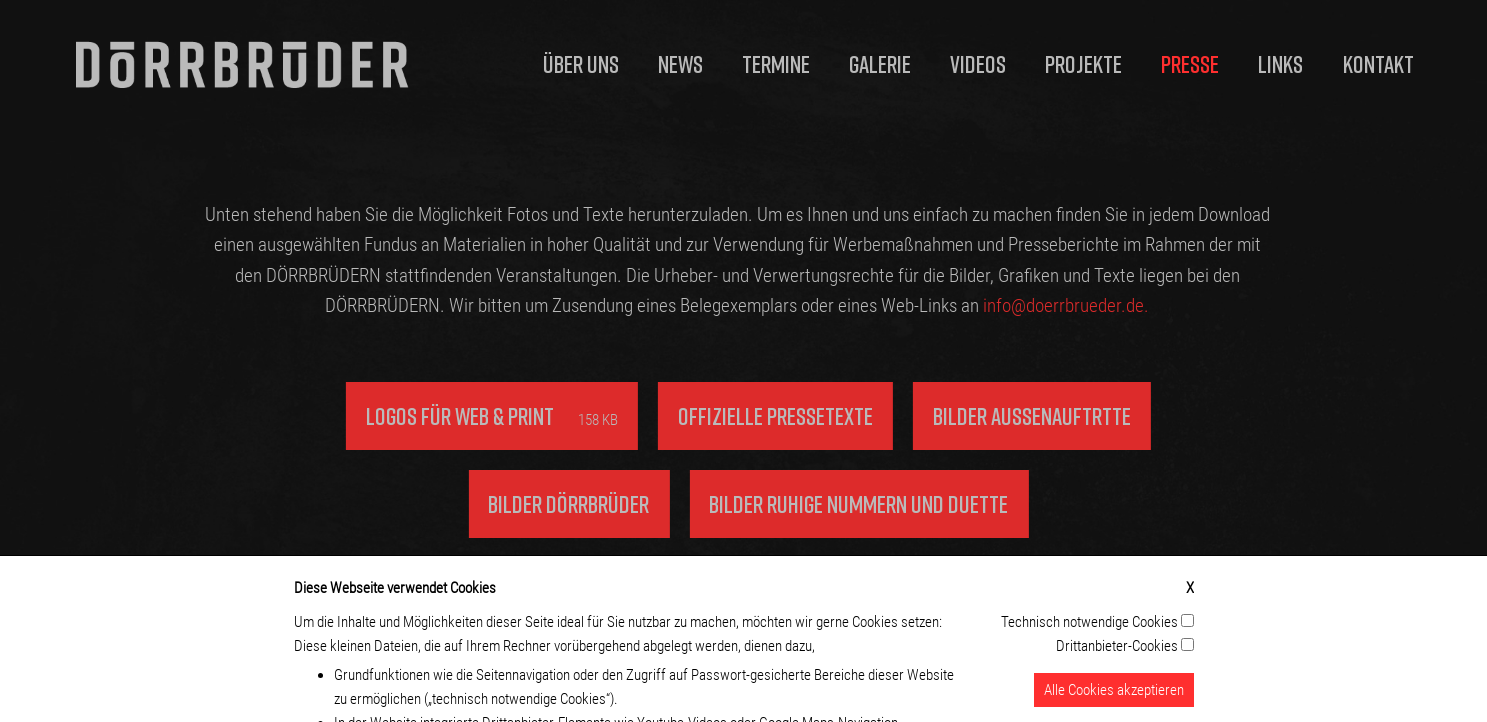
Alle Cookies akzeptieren (1114, 698)
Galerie (880, 63)
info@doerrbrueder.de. (1051, 305)
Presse (1190, 63)
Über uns (581, 63)
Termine (776, 63)
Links (1280, 63)
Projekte (1083, 63)
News (680, 63)
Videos (978, 63)
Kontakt (1378, 63)
